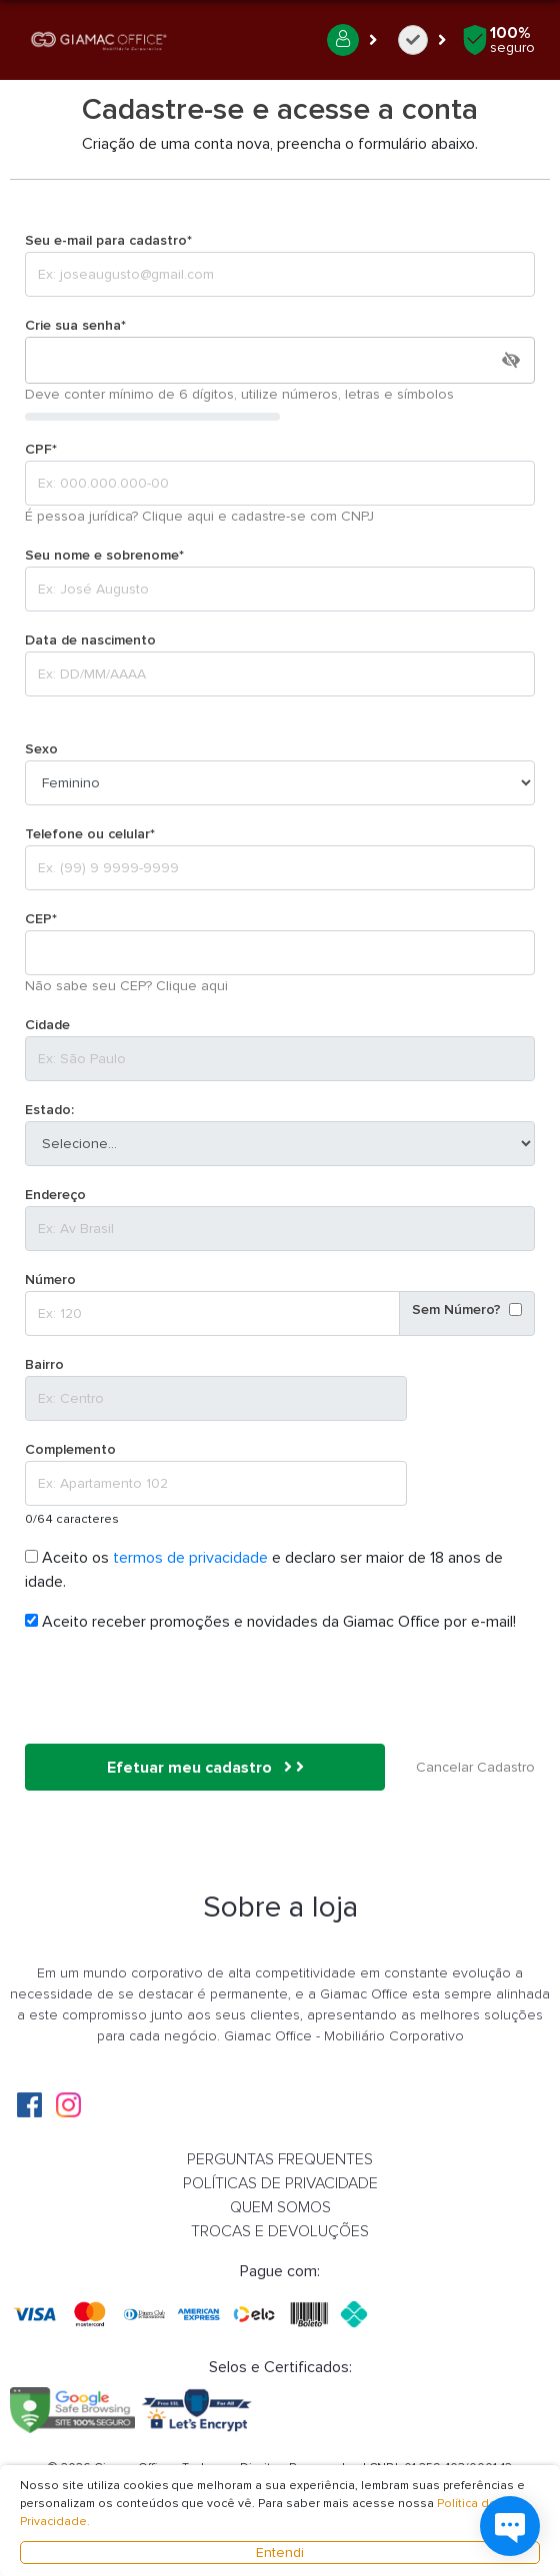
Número (50, 1279)
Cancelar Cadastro (475, 1767)
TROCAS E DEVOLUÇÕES (280, 2231)
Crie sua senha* (75, 325)
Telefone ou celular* (90, 833)
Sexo (41, 748)
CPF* (41, 449)
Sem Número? (456, 1309)
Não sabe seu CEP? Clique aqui (126, 985)
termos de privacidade (192, 1558)
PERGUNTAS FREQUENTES (280, 2159)
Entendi (280, 2552)
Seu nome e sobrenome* (104, 555)
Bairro (44, 1364)
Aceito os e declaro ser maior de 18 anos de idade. (264, 1570)
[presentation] (177, 1689)
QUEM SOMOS (280, 2207)
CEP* (41, 918)
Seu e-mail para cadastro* (108, 240)
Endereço (55, 1194)
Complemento (70, 1449)
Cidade (47, 1024)
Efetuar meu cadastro (205, 1768)
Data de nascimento (90, 640)
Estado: (49, 1109)
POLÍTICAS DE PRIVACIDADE (280, 2183)
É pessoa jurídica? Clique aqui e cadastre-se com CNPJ (199, 516)
